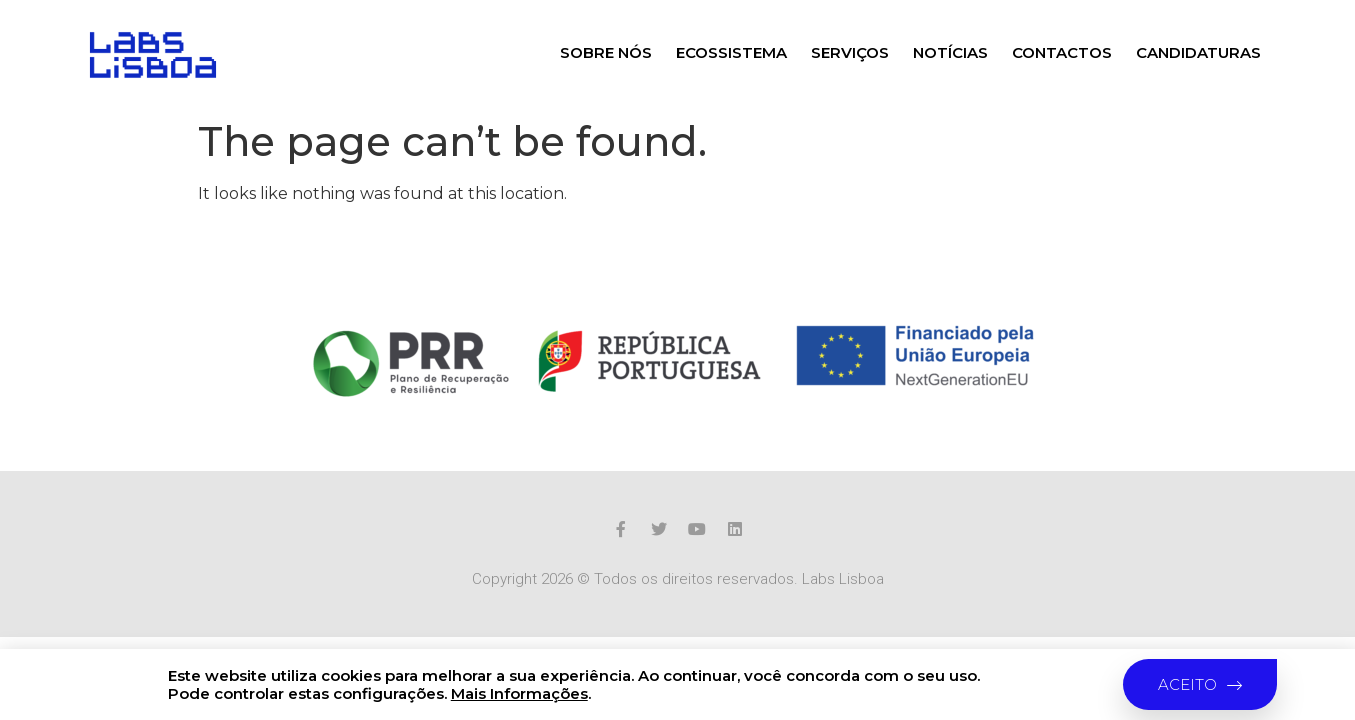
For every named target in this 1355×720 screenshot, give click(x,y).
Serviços (850, 52)
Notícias (950, 52)
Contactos (1062, 52)
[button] (1200, 684)
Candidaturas (1198, 52)
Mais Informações (519, 693)
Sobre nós (606, 52)
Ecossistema (731, 52)
